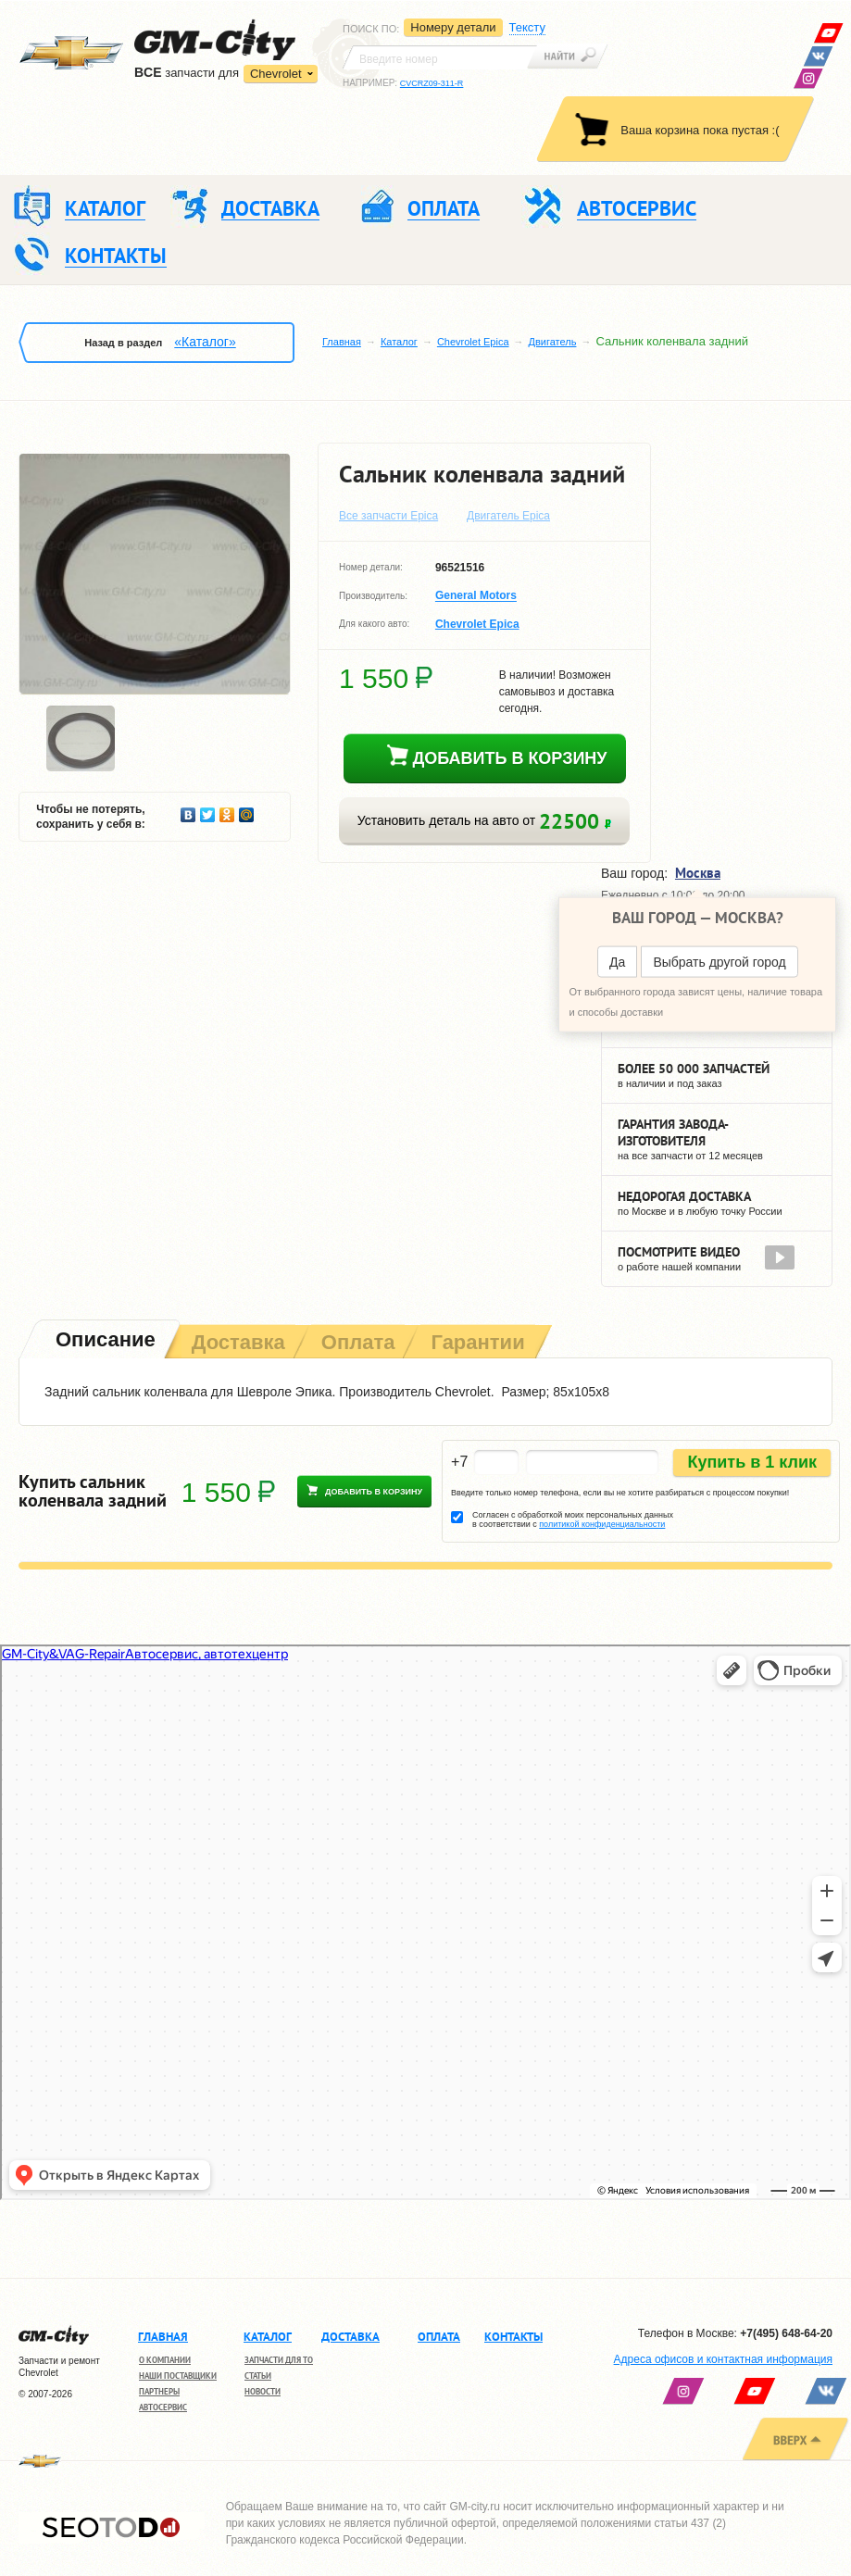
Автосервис (163, 2407)
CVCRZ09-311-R (432, 83)
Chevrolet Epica (473, 341)
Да (617, 961)
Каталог (399, 341)
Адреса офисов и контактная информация (723, 2359)
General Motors (476, 596)
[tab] (104, 1341)
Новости (262, 2391)
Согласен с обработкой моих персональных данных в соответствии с (572, 1519)
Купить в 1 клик (752, 1462)
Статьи (257, 2375)
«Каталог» (204, 341)
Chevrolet (276, 74)
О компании (165, 2360)
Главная (341, 341)
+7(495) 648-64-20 (786, 2333)
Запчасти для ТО (278, 2360)
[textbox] (439, 57)
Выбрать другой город (719, 961)
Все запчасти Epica (388, 515)
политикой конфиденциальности (602, 1524)
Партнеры (159, 2391)
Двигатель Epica (508, 515)
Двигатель (553, 341)
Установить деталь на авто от (484, 821)
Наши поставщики (178, 2375)
